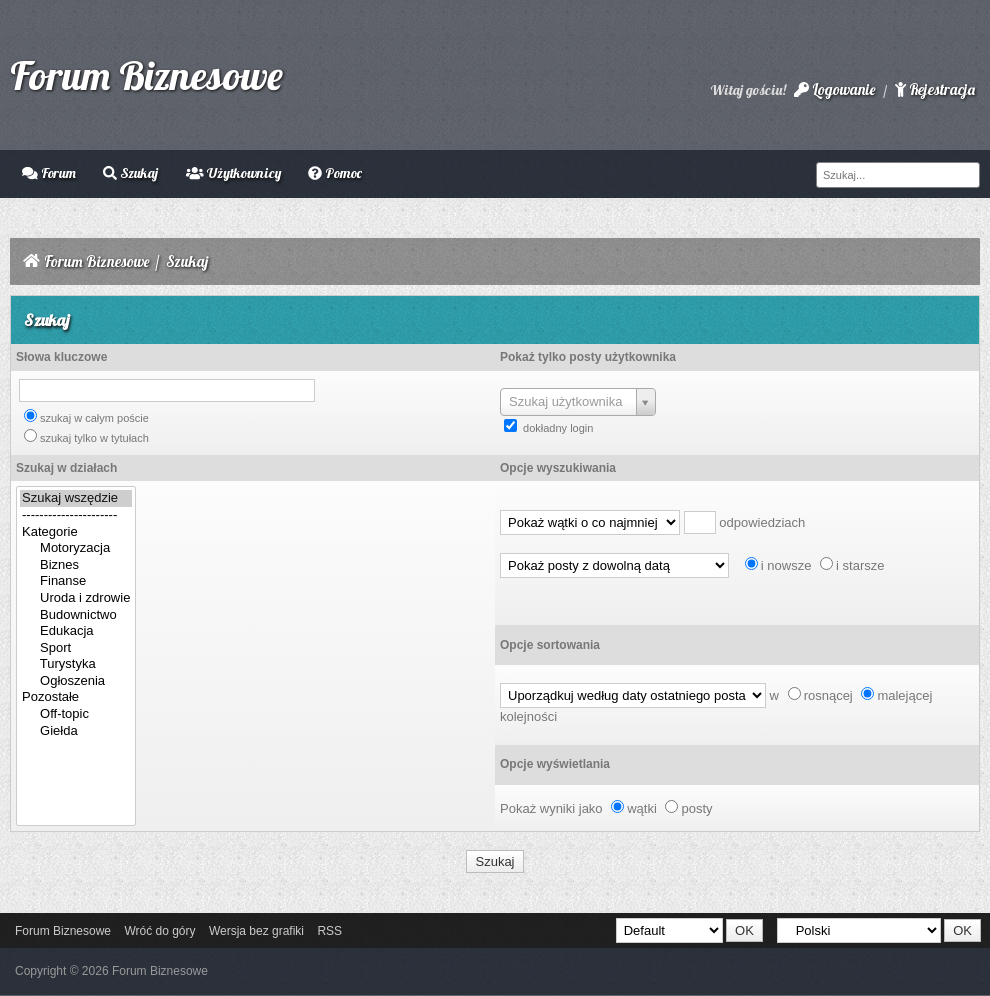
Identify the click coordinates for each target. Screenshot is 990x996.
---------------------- (76, 515)
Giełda (76, 731)
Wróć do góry (159, 931)
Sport (76, 648)
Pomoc (335, 173)
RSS (329, 931)
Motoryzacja (76, 548)
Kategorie (76, 532)
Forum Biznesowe (146, 75)
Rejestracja (935, 89)
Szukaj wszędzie (76, 498)
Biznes (76, 565)
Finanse (76, 581)
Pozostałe (76, 697)
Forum (49, 173)
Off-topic (76, 714)
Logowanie (834, 89)
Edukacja (76, 631)
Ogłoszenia (76, 681)
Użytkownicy (233, 173)
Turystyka (76, 664)
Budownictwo (76, 615)
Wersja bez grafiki (256, 931)
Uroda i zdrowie (76, 598)
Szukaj (130, 173)
